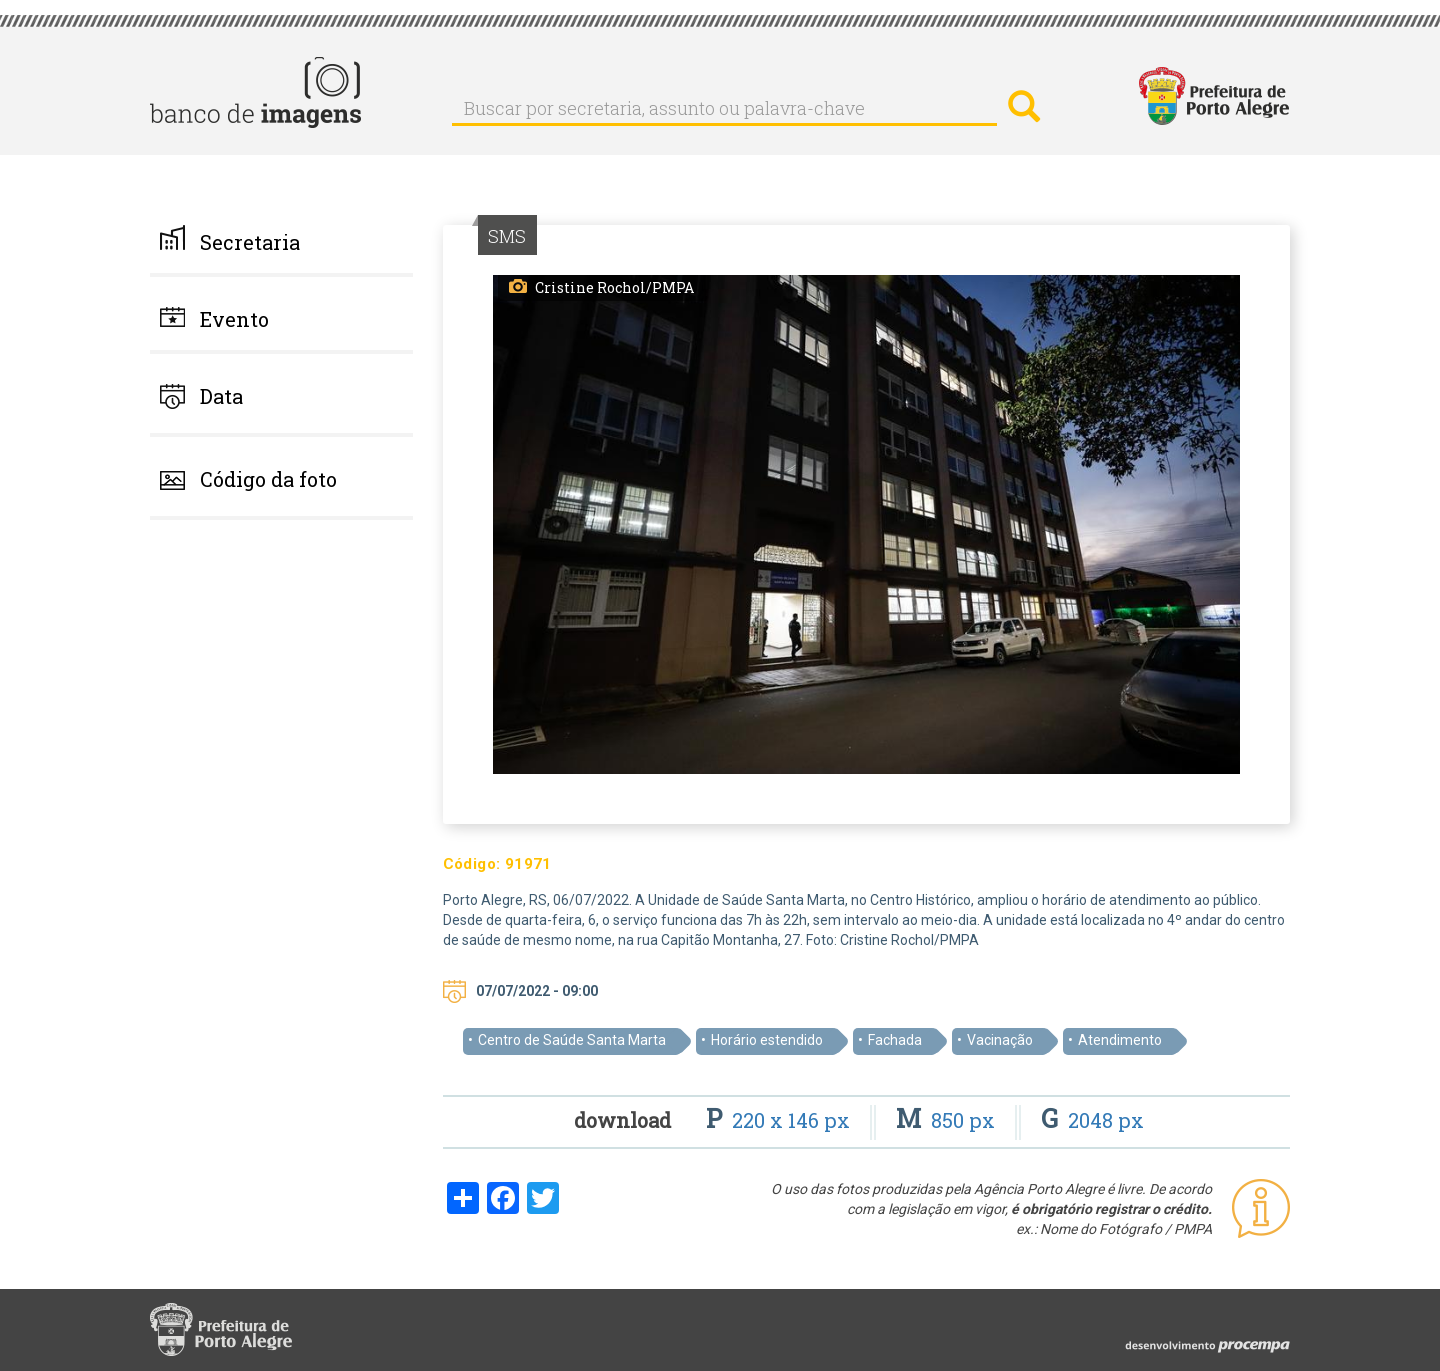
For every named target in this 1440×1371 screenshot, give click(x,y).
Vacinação (1000, 1040)
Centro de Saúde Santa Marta (572, 1040)
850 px (948, 1120)
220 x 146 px (780, 1120)
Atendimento (1120, 1040)
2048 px (1092, 1120)
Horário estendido (767, 1040)
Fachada (895, 1040)
